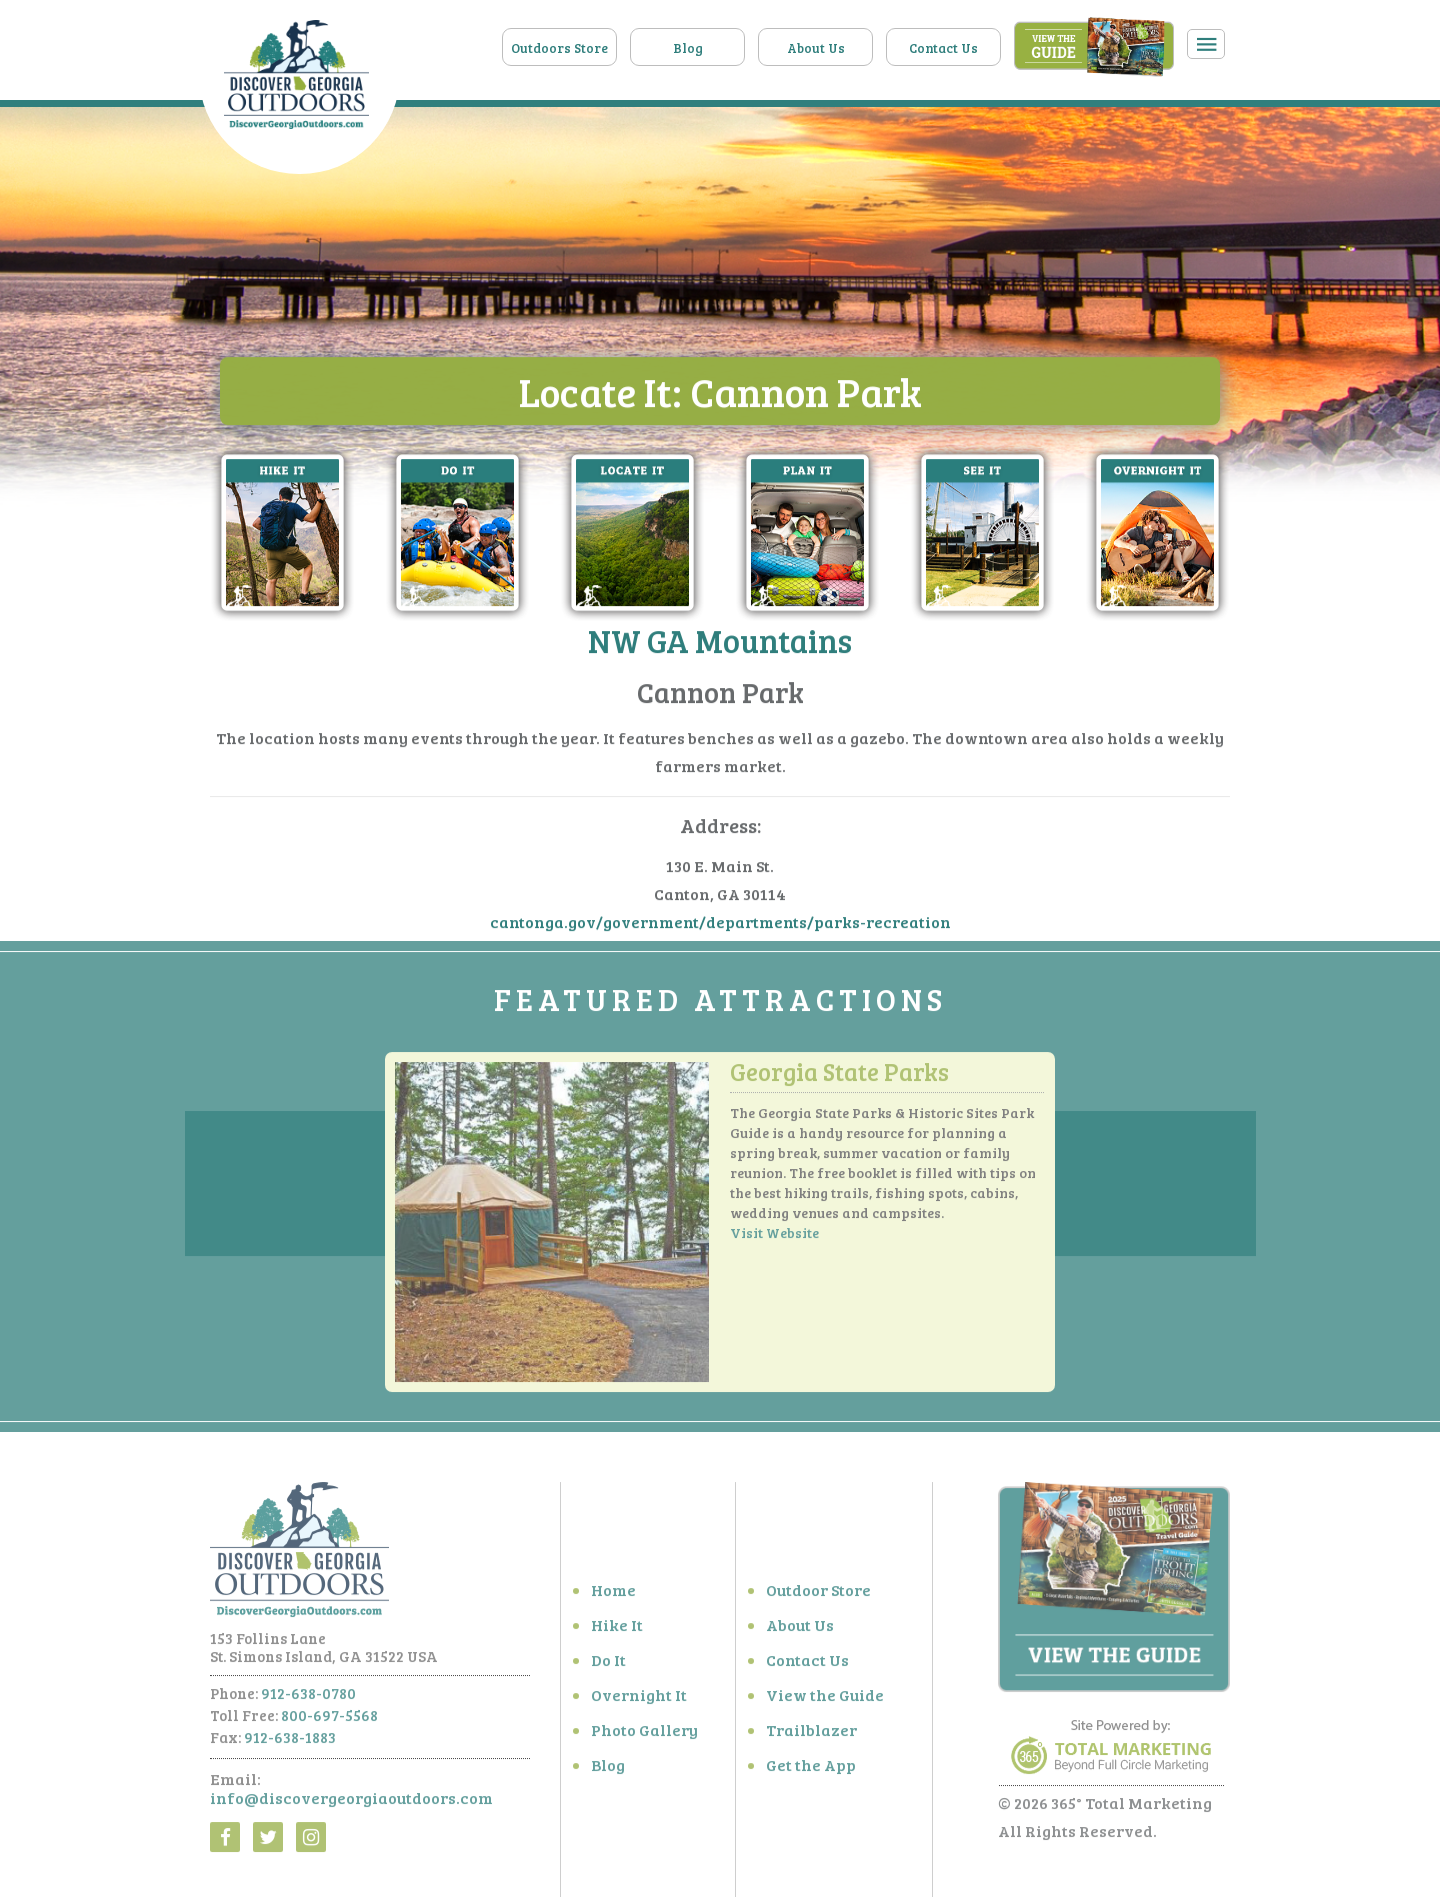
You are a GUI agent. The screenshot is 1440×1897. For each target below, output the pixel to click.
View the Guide (825, 1700)
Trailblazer (811, 1735)
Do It (608, 1665)
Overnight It (639, 1700)
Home (613, 1595)
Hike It (617, 1630)
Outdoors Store (559, 48)
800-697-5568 (329, 1721)
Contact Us (943, 48)
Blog (688, 48)
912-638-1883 (290, 1743)
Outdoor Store (818, 1595)
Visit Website (774, 1238)
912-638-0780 (308, 1699)
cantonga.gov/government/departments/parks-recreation (720, 922)
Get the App (811, 1770)
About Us (816, 48)
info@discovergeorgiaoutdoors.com (351, 1803)
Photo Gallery (644, 1735)
